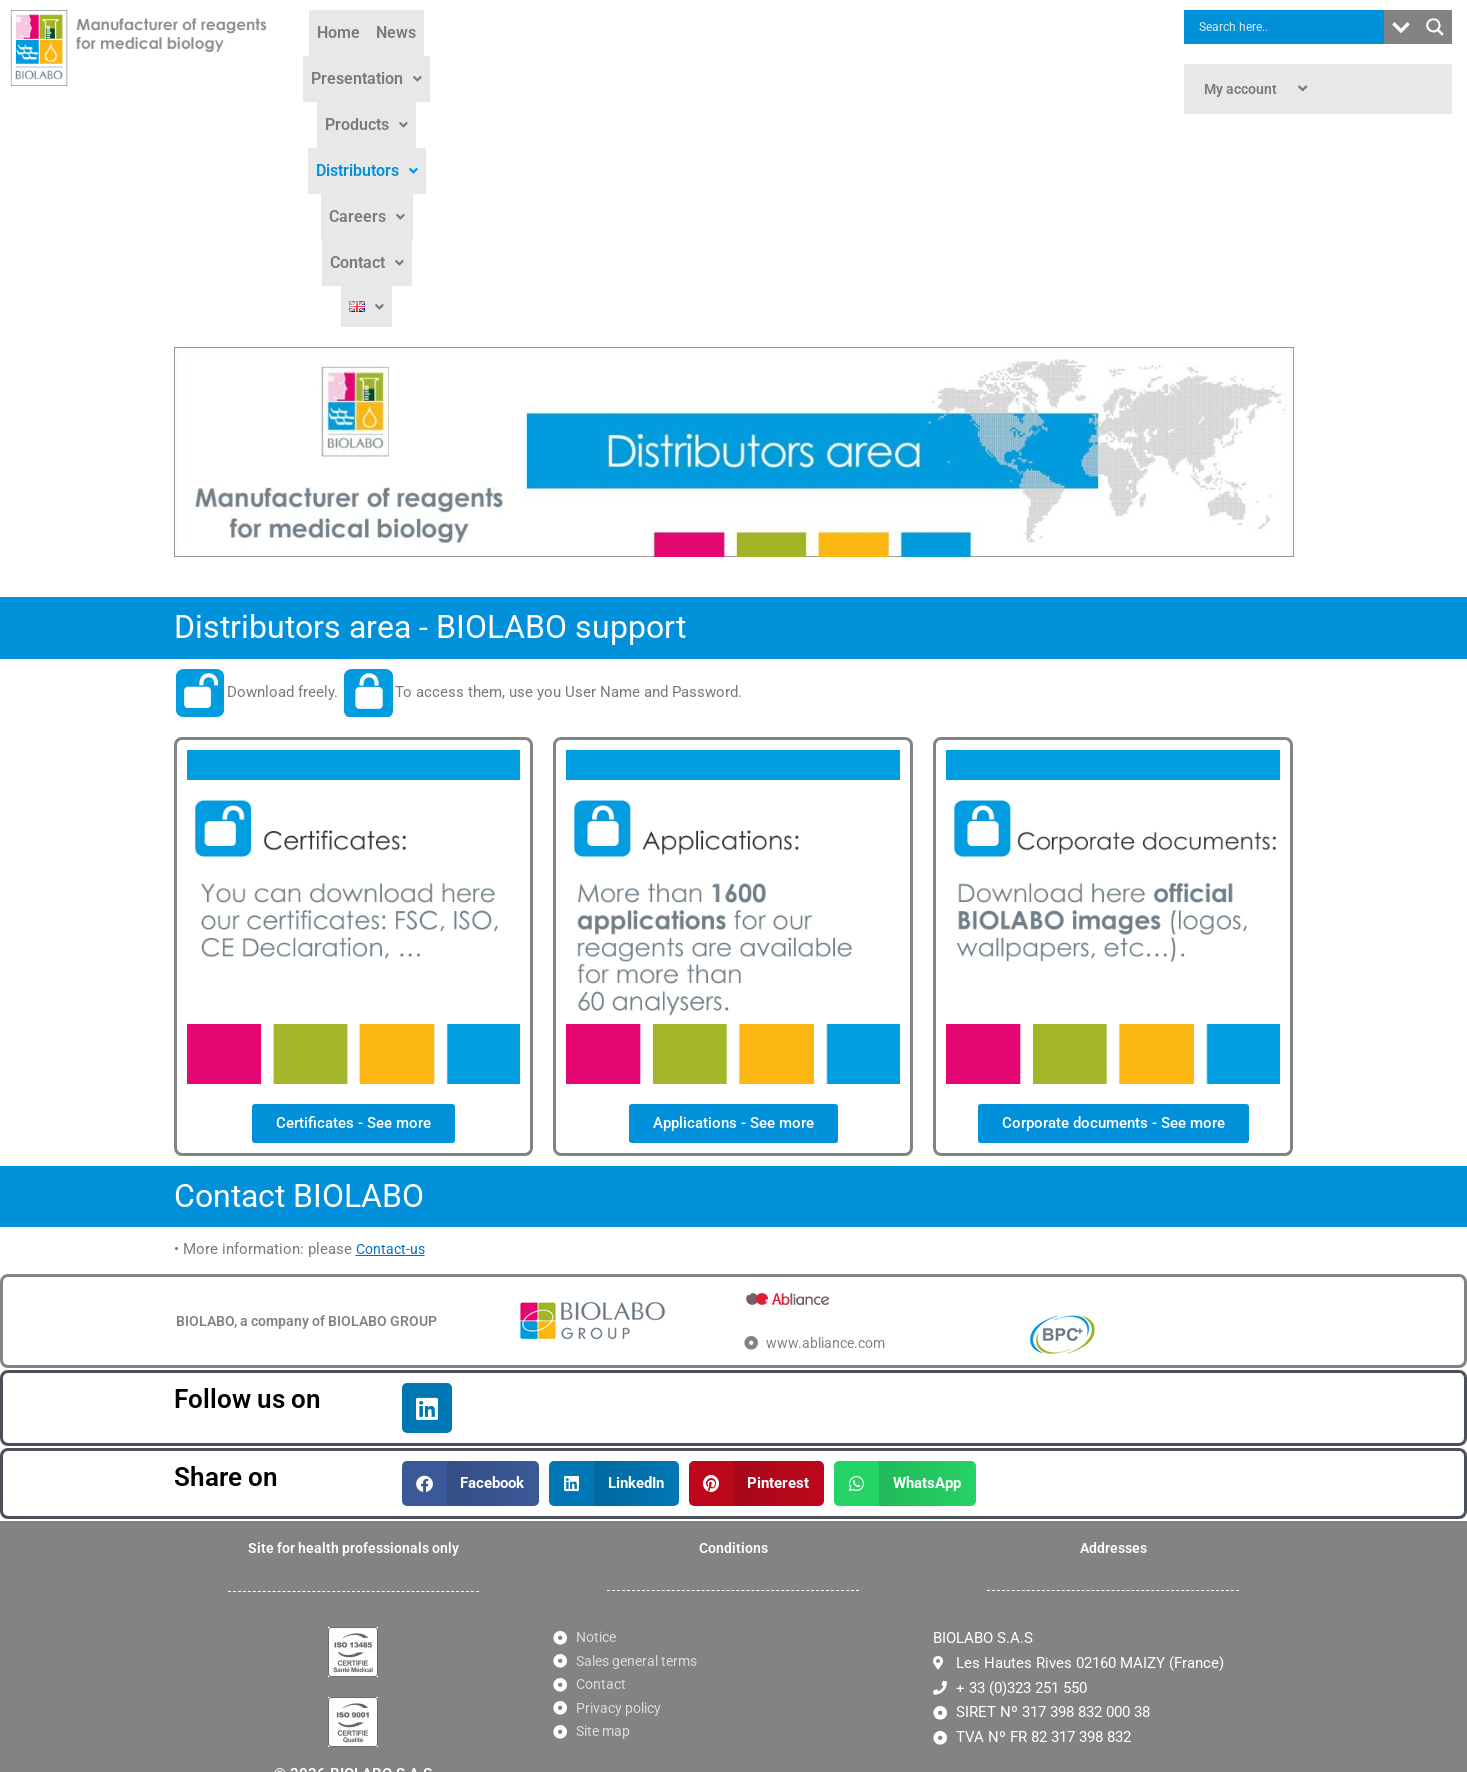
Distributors (787, 61)
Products (678, 61)
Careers (892, 61)
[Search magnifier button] (1435, 27)
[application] (1285, 89)
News (474, 61)
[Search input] (1289, 27)
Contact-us (392, 1036)
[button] (565, 62)
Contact (983, 61)
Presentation (565, 61)
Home (416, 61)
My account (1258, 89)
